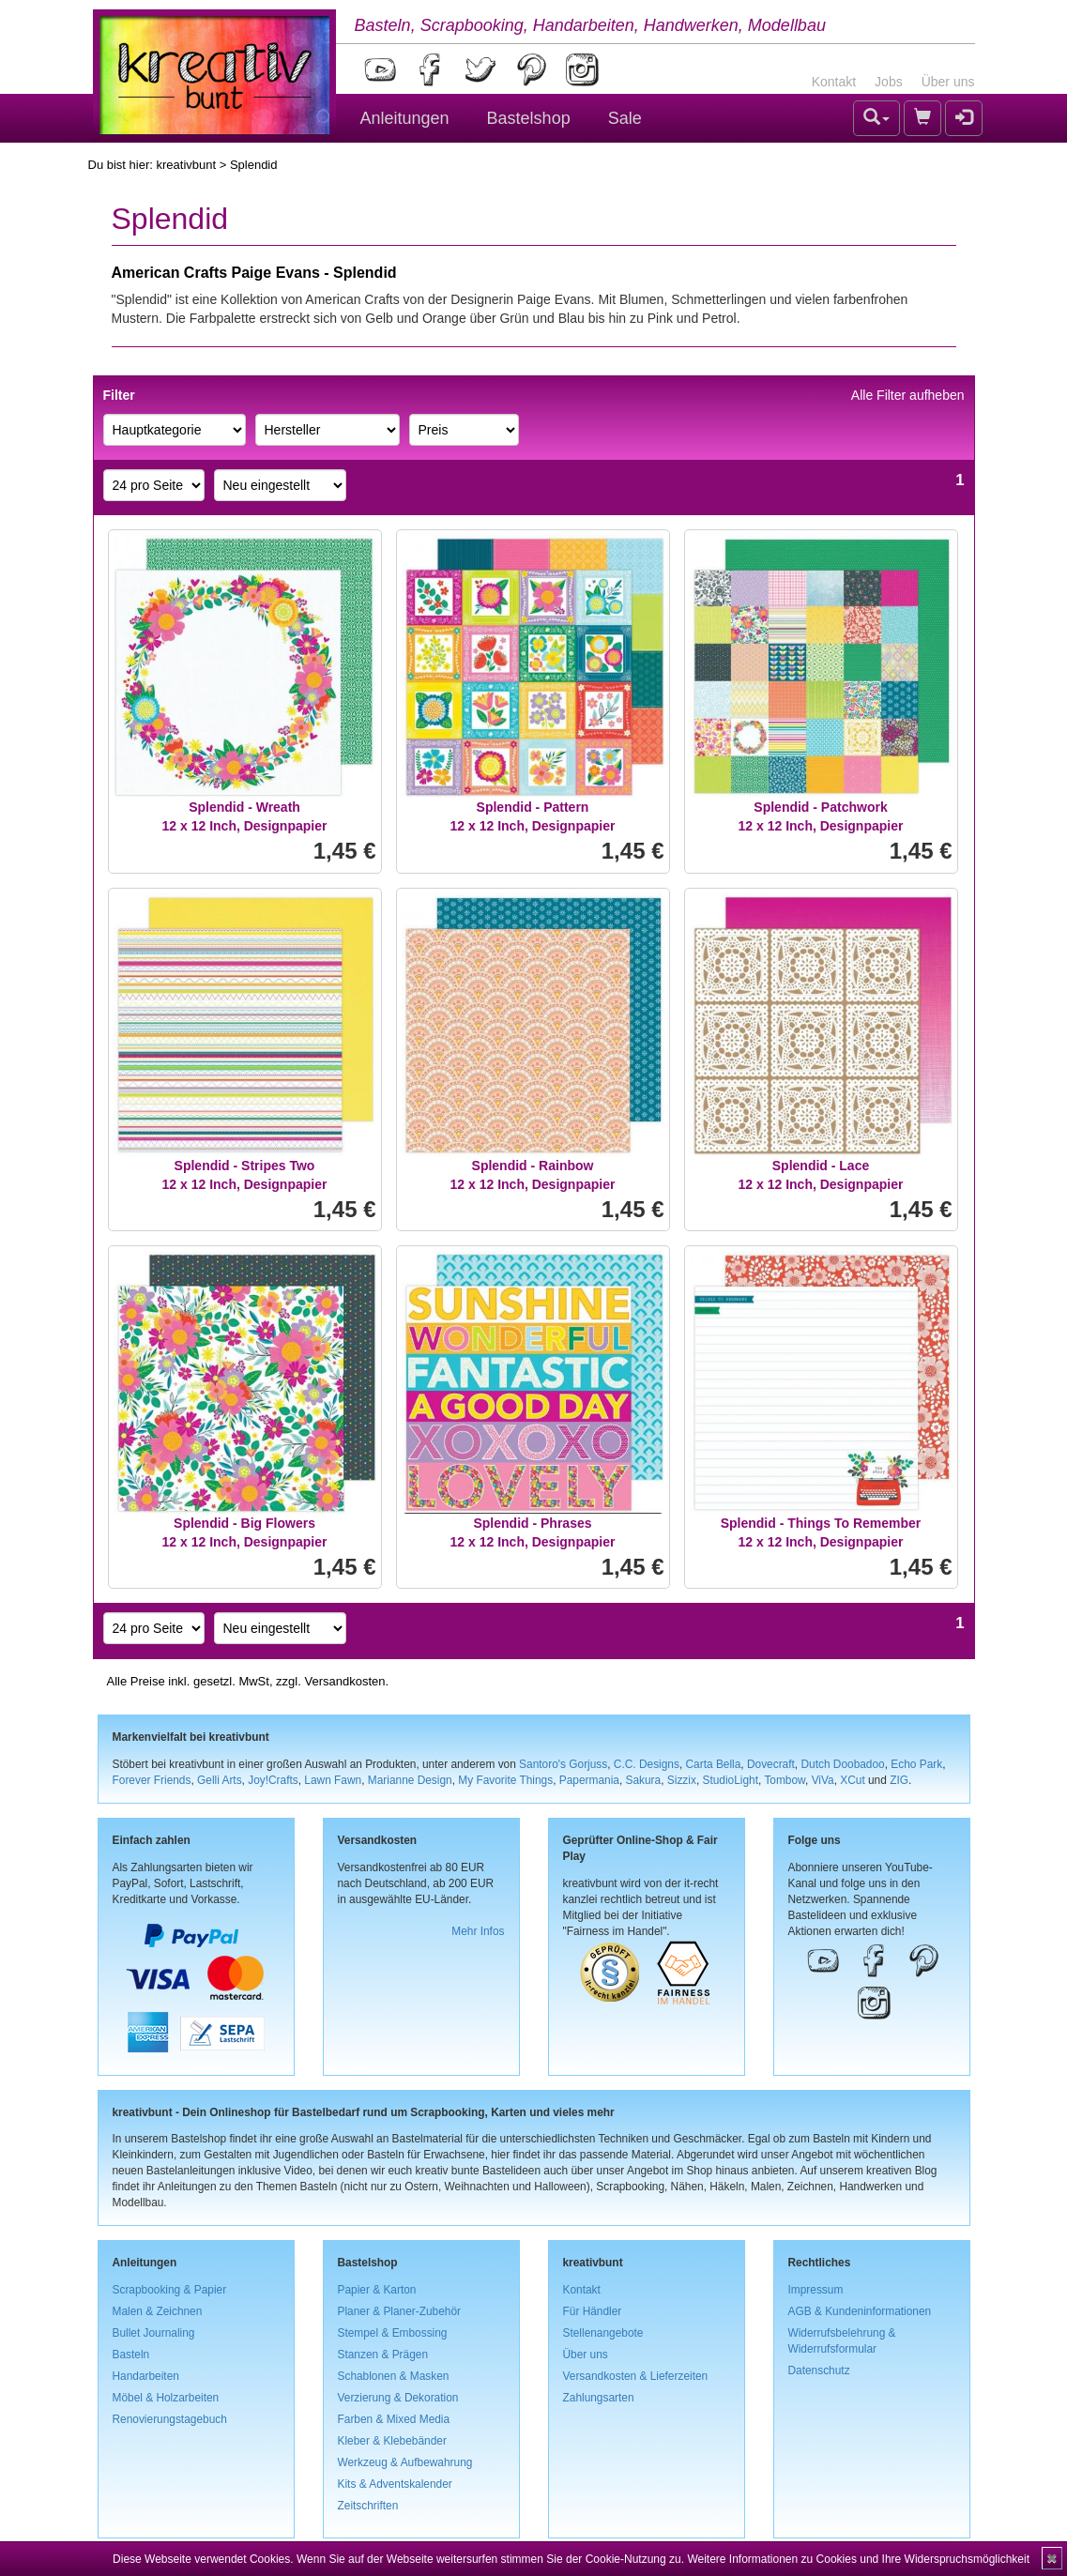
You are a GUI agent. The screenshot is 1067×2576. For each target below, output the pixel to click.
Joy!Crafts (273, 1780)
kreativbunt (186, 165)
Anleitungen (405, 118)
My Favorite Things (505, 1780)
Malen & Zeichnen (158, 2311)
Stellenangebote (603, 2333)
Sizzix (681, 1780)
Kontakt (834, 81)
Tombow (784, 1780)
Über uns (948, 81)
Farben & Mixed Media (394, 2419)
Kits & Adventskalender (395, 2484)
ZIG (899, 1780)
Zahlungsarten (598, 2397)
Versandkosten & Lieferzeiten (636, 2376)
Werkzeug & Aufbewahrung (405, 2462)
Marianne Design (410, 1780)
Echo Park (916, 1764)
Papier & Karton (377, 2289)
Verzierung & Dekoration (398, 2397)
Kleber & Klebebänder (392, 2440)
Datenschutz (819, 2370)
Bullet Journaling (154, 2333)
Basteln (131, 2354)
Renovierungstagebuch (170, 2419)
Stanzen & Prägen (383, 2354)
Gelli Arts (219, 1780)
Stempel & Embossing (393, 2333)
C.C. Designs (646, 1764)
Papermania (589, 1780)
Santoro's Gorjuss (563, 1764)
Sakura (644, 1780)
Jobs (889, 81)
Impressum (816, 2289)
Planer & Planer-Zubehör (400, 2311)
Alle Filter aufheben (908, 395)
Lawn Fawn (332, 1780)
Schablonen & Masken (394, 2376)
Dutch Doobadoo (842, 1764)
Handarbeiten (146, 2376)
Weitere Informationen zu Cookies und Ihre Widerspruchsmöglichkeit (858, 2559)
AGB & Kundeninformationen (860, 2311)
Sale (625, 118)
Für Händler (592, 2311)
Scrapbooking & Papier (170, 2289)
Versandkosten (344, 1681)
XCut (852, 1780)
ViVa (823, 1780)
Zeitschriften (368, 2505)
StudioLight (730, 1780)
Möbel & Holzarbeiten (166, 2397)
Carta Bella (713, 1764)
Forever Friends (152, 1780)
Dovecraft (771, 1764)
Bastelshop (529, 118)
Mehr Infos (477, 1931)
